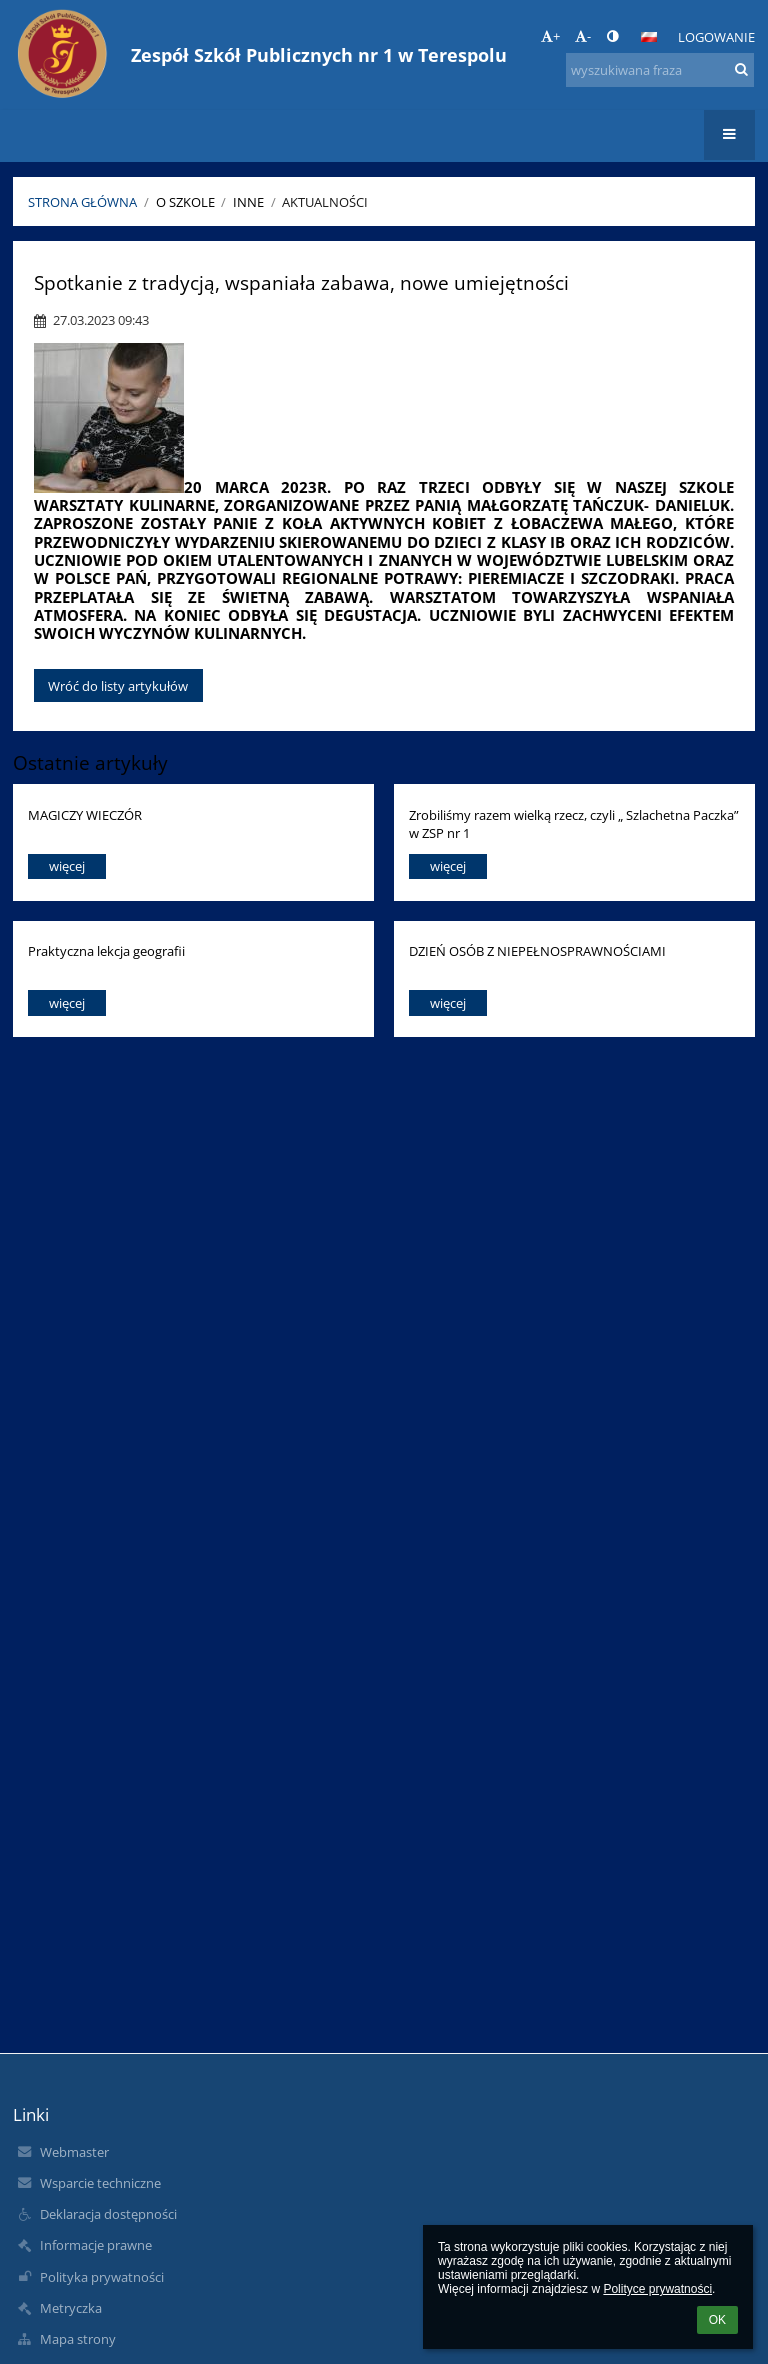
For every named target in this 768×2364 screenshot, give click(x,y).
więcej (67, 866)
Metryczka (71, 2308)
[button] (649, 37)
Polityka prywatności (102, 2277)
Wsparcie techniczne (100, 2183)
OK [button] (717, 2320)
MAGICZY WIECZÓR (85, 815)
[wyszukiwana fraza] (660, 70)
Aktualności (325, 202)
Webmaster (74, 2152)
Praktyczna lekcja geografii (106, 951)
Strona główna (82, 202)
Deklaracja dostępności (108, 2214)
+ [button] (550, 36)
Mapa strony (78, 2339)
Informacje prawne (96, 2245)
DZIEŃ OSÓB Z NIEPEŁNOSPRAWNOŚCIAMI (537, 951)
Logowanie (716, 37)
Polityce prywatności (657, 2289)
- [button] (583, 36)
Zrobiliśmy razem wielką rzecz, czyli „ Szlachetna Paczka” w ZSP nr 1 (574, 823)
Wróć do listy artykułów (118, 686)
